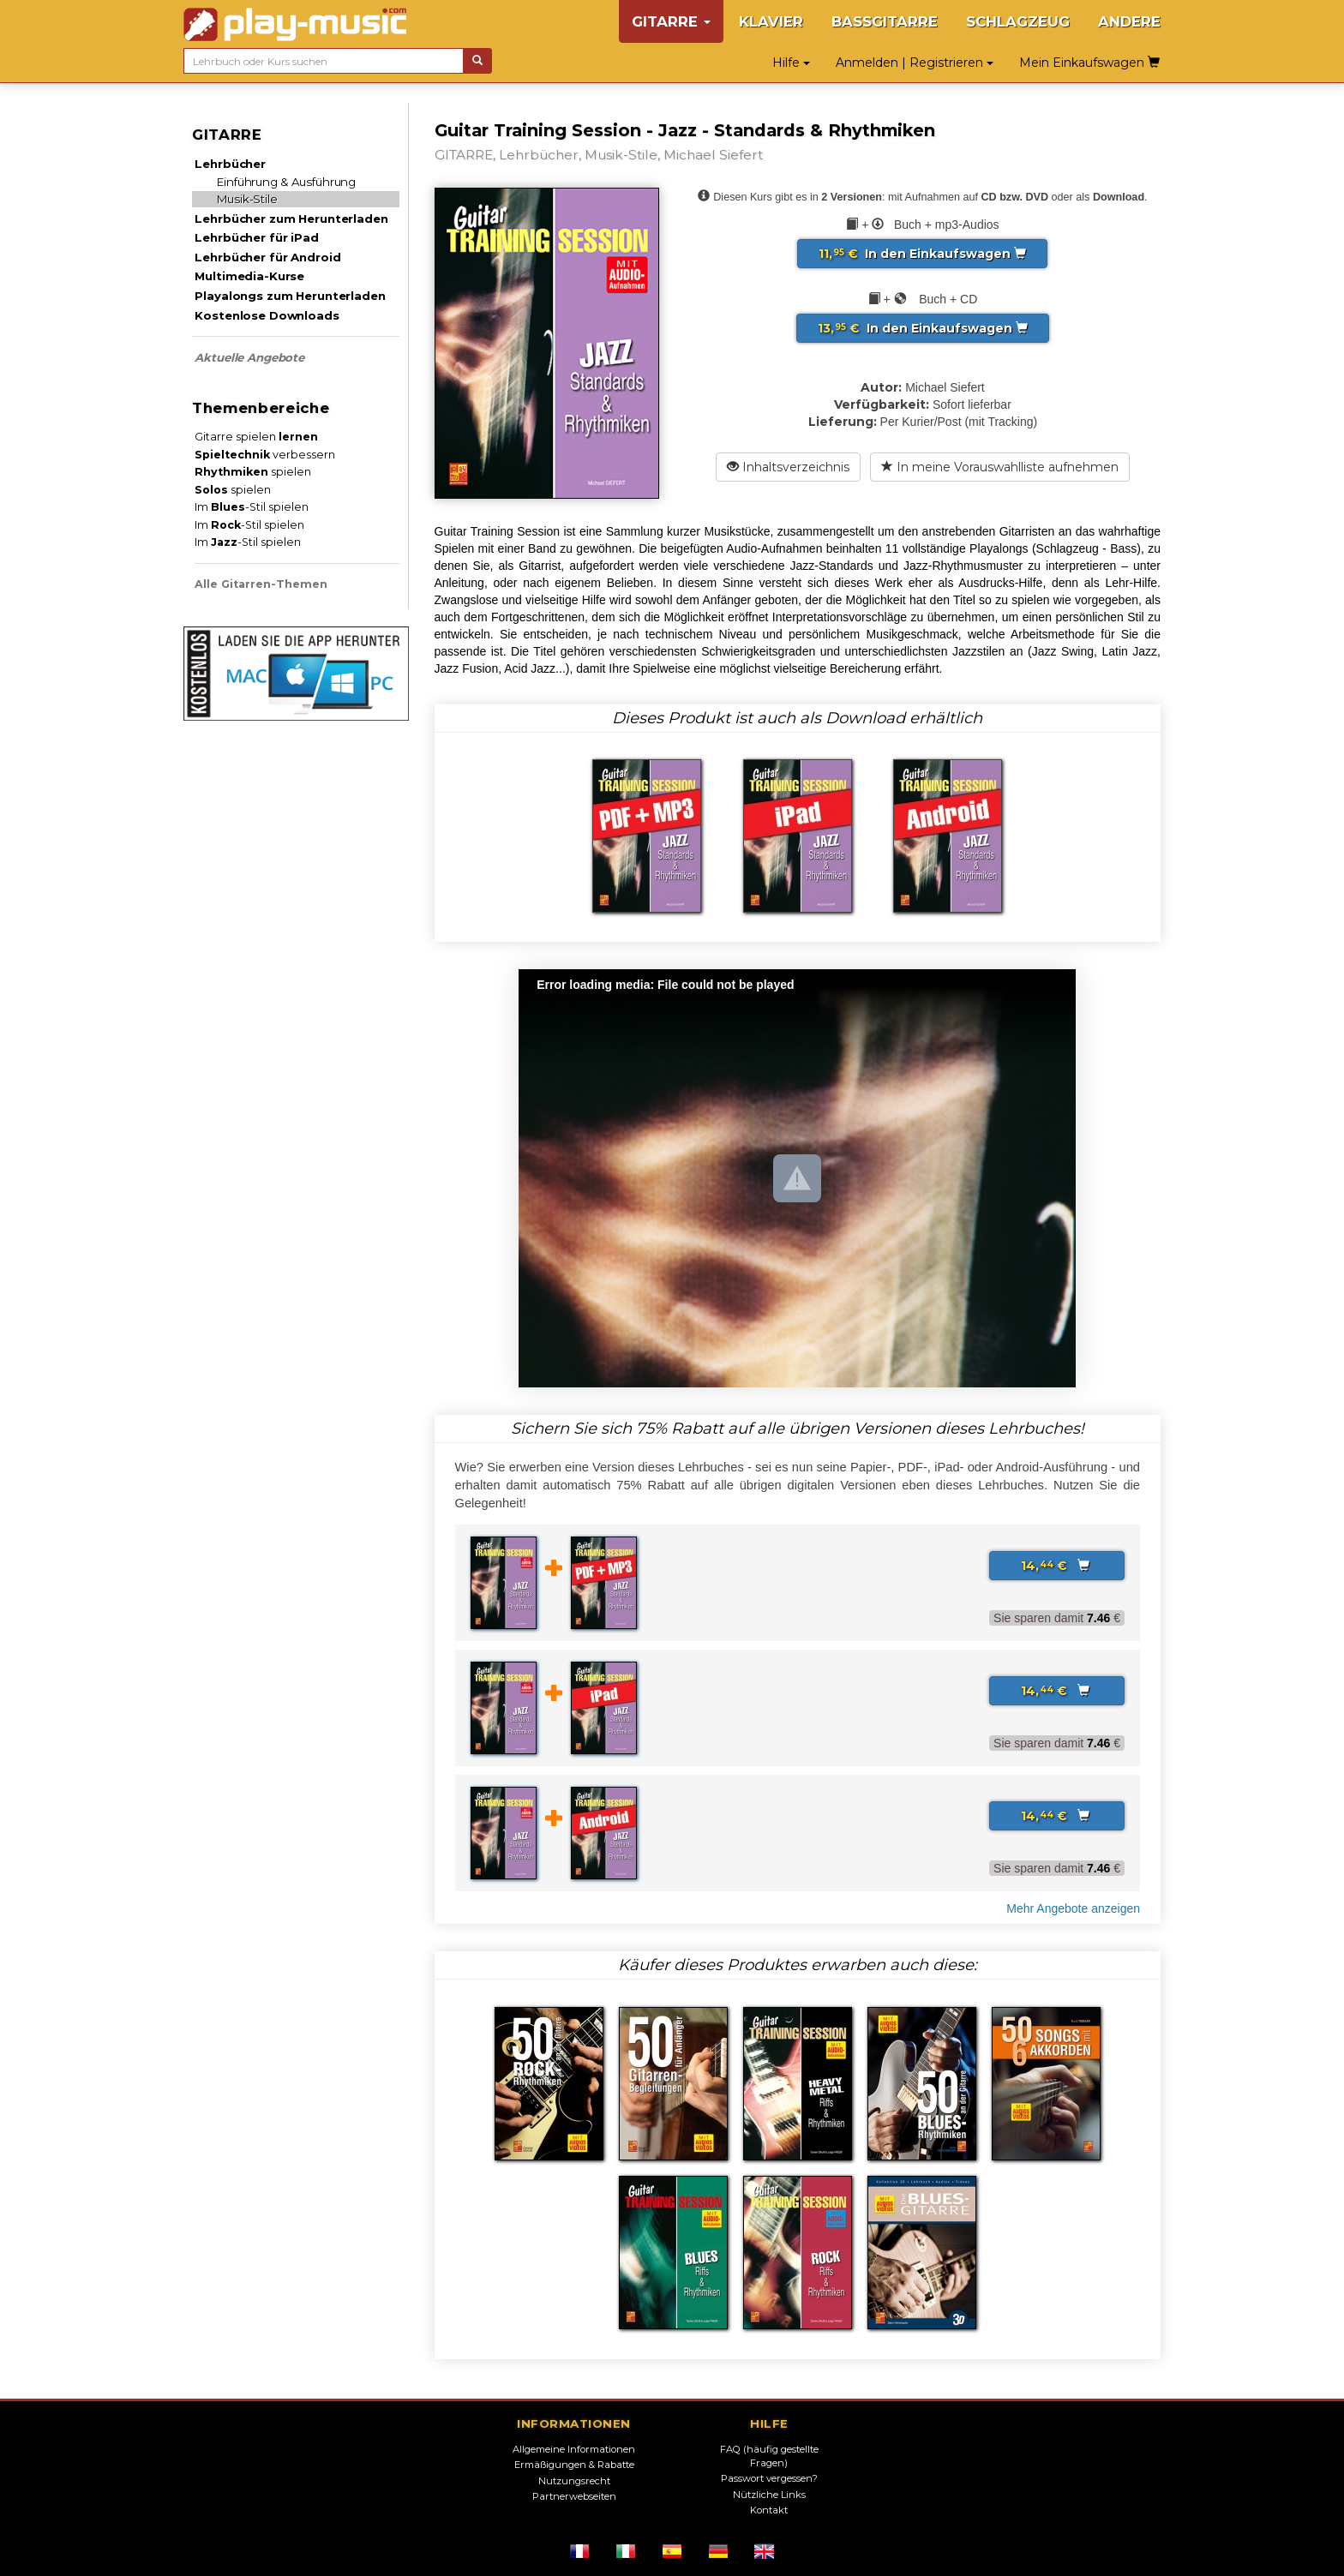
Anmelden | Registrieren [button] (914, 62)
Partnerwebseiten (574, 2496)
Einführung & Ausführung (286, 182)
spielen (253, 471)
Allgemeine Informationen (574, 2449)
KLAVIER (771, 21)
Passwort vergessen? (769, 2478)
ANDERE (1129, 21)
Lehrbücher (230, 164)
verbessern (265, 454)
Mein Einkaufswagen (1089, 62)
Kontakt (769, 2510)
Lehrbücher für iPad (256, 237)
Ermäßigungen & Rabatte (574, 2465)
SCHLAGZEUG (1018, 21)
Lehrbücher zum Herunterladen (291, 218)
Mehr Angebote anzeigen (1073, 1908)
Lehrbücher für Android (267, 257)
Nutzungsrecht (574, 2481)
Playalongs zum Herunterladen (290, 296)
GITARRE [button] (671, 21)
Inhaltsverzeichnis (788, 467)
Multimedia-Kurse (249, 276)
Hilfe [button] (791, 62)
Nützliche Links (769, 2495)
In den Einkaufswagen (922, 253)
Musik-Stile (247, 199)
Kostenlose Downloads (267, 315)
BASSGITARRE (884, 21)
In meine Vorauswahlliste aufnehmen (1000, 467)
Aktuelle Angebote (249, 357)
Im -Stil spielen (252, 506)
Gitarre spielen (256, 436)
